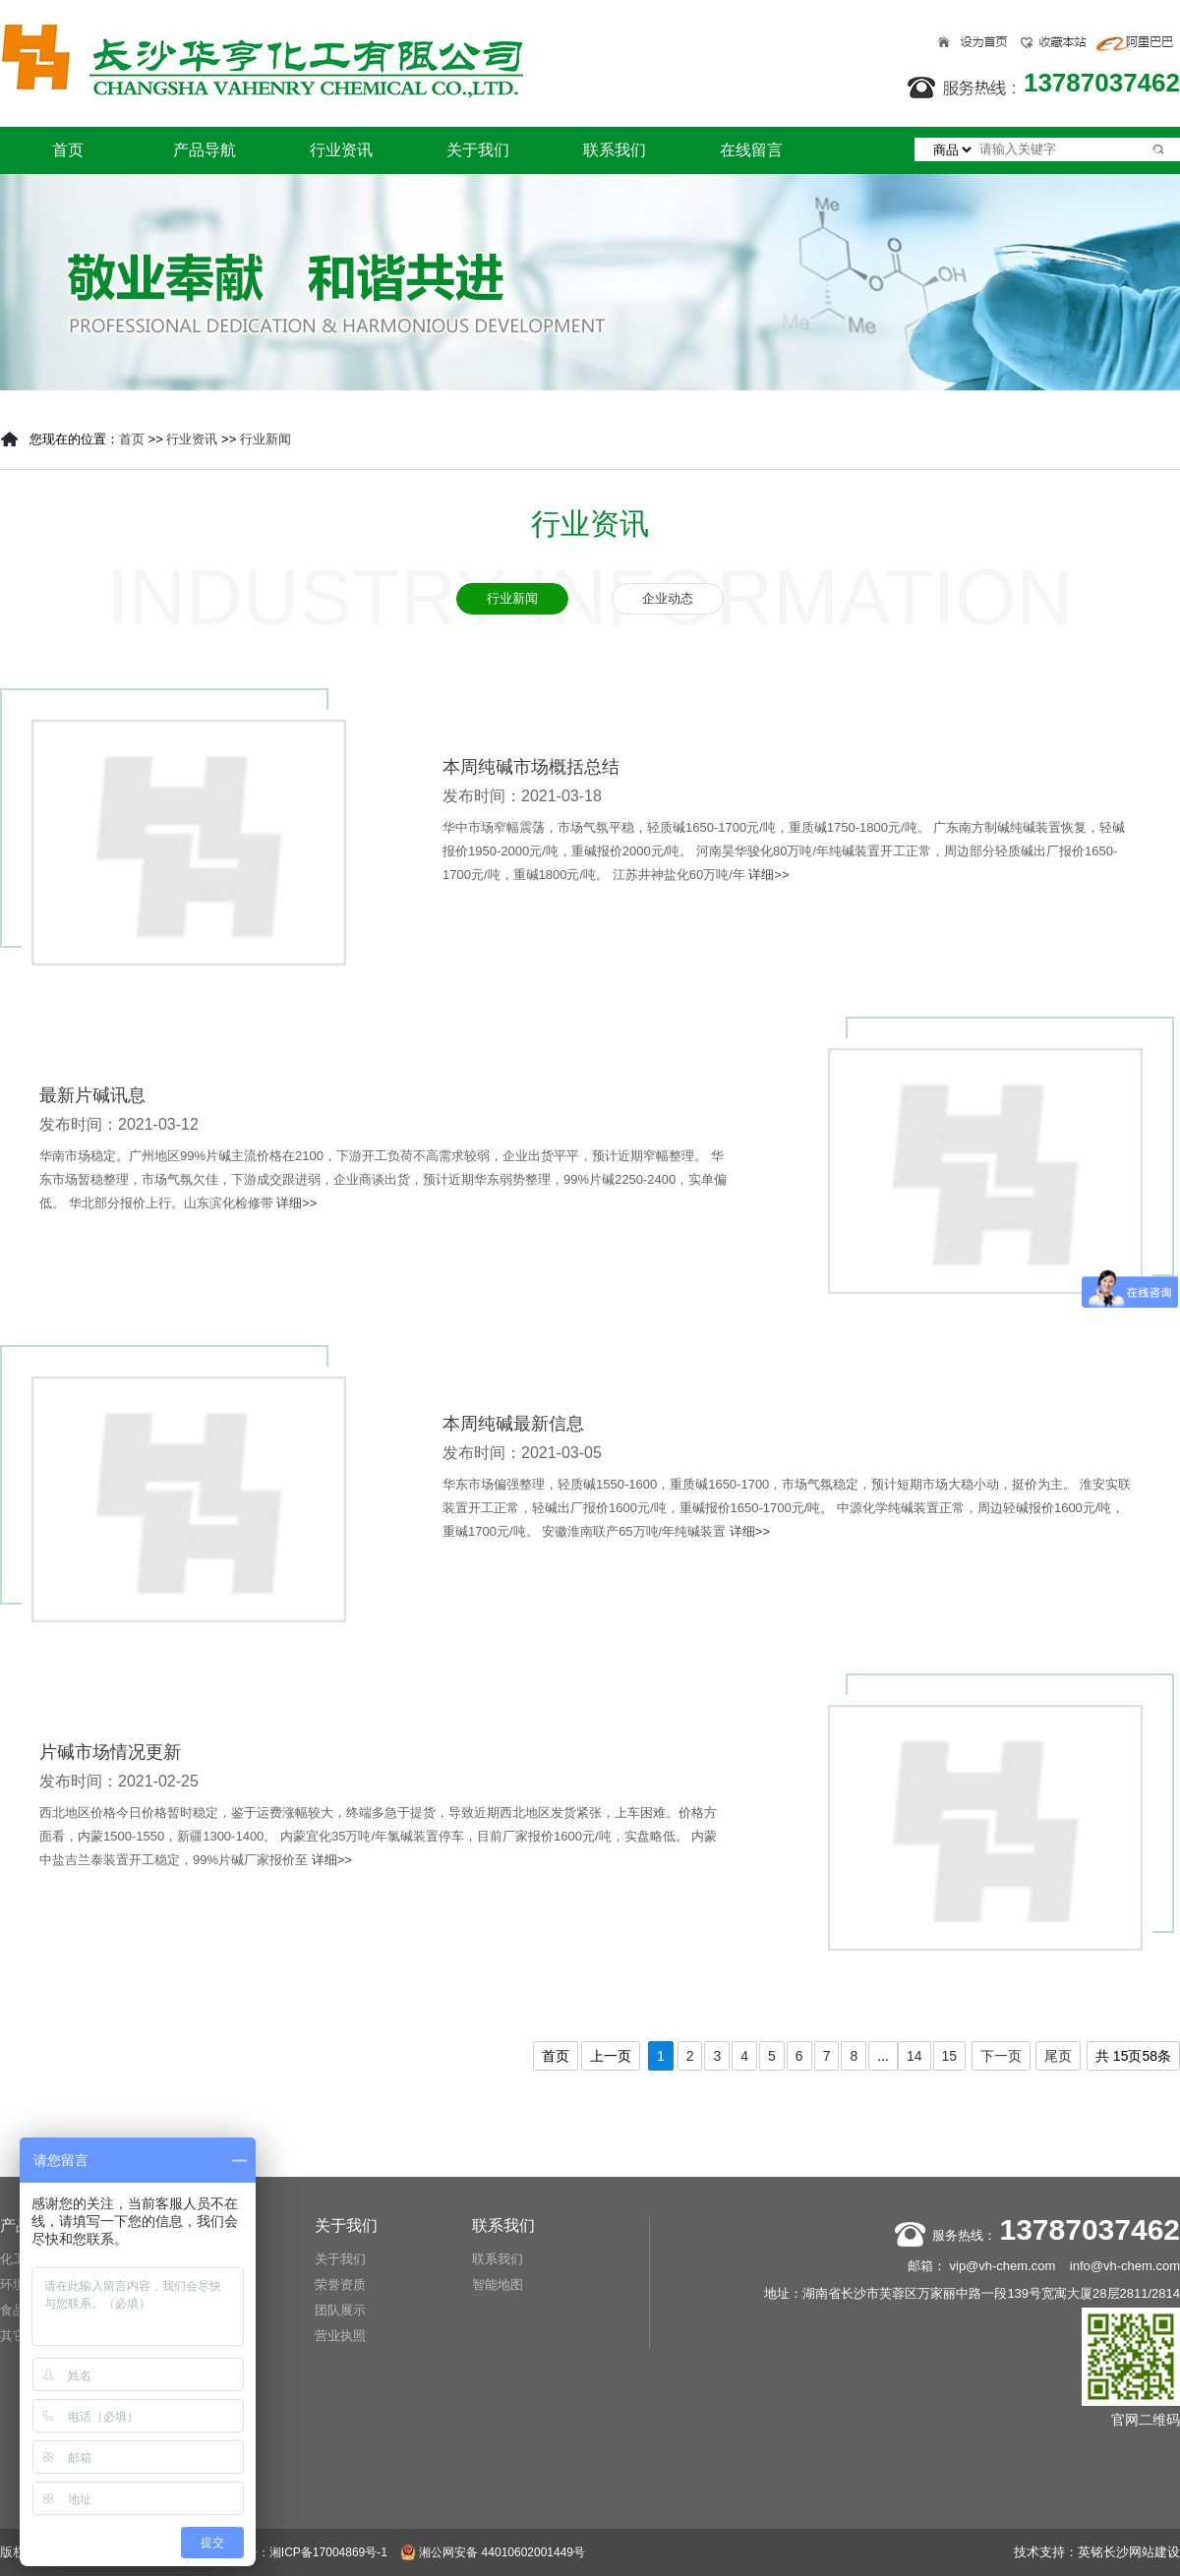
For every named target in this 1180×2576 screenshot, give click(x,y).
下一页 (1001, 2056)
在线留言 (751, 150)
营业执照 (340, 2335)
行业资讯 (341, 150)
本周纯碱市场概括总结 (531, 767)
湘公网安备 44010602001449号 (492, 2552)
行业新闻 (265, 439)
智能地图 (497, 2284)
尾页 (1058, 2056)
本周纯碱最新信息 (513, 1424)
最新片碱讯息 (92, 1095)
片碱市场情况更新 (110, 1752)
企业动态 (667, 598)
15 (950, 2056)
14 (914, 2056)
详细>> (768, 874)
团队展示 (340, 2310)
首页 (68, 150)
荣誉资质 (340, 2284)
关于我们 (477, 150)
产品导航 (204, 150)
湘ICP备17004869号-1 (328, 2552)
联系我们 (614, 150)
